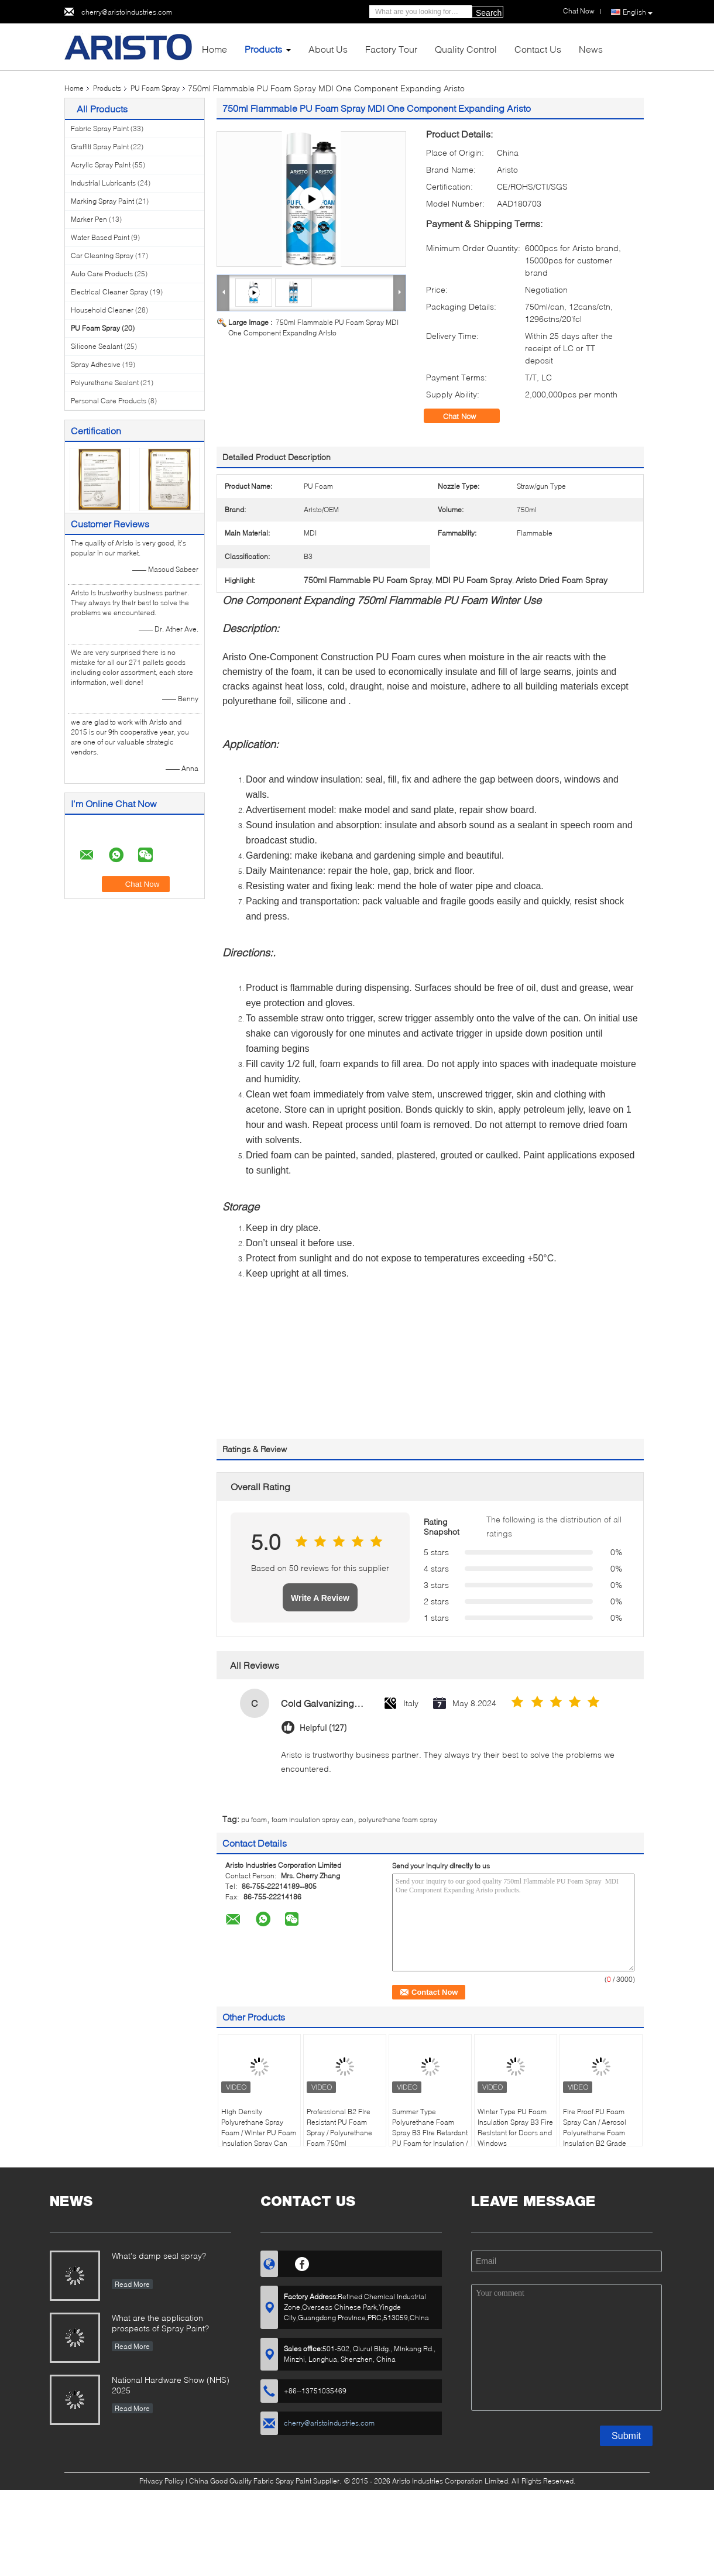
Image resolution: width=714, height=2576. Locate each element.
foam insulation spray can (312, 1819)
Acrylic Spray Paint (101, 164)
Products (263, 48)
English (638, 12)
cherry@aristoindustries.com (126, 12)
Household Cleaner (102, 310)
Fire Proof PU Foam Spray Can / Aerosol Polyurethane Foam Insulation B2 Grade (594, 2127)
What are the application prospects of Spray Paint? (160, 2323)
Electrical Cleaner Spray (109, 291)
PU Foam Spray (155, 88)
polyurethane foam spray (397, 1819)
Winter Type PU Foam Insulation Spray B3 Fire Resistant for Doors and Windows (515, 2127)
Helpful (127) (323, 1728)
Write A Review (320, 1598)
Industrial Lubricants (103, 183)
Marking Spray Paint (102, 201)
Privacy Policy (161, 2480)
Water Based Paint (100, 237)
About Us (328, 48)
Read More (132, 2284)
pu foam (254, 1819)
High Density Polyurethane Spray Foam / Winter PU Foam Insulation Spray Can (258, 2127)
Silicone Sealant (96, 346)
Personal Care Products (108, 400)
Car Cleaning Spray (102, 255)
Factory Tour (391, 48)
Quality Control (466, 48)
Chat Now (467, 416)
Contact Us (537, 48)
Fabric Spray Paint (100, 128)
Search (489, 13)
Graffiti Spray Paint (100, 146)
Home (214, 48)
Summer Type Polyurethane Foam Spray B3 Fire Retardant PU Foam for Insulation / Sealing (430, 2132)
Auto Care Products (102, 273)
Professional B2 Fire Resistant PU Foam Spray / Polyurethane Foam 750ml (339, 2127)
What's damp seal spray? (159, 2256)
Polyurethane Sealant (105, 382)
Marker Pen (89, 219)
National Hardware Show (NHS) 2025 (170, 2385)
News (591, 48)
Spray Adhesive (96, 364)
